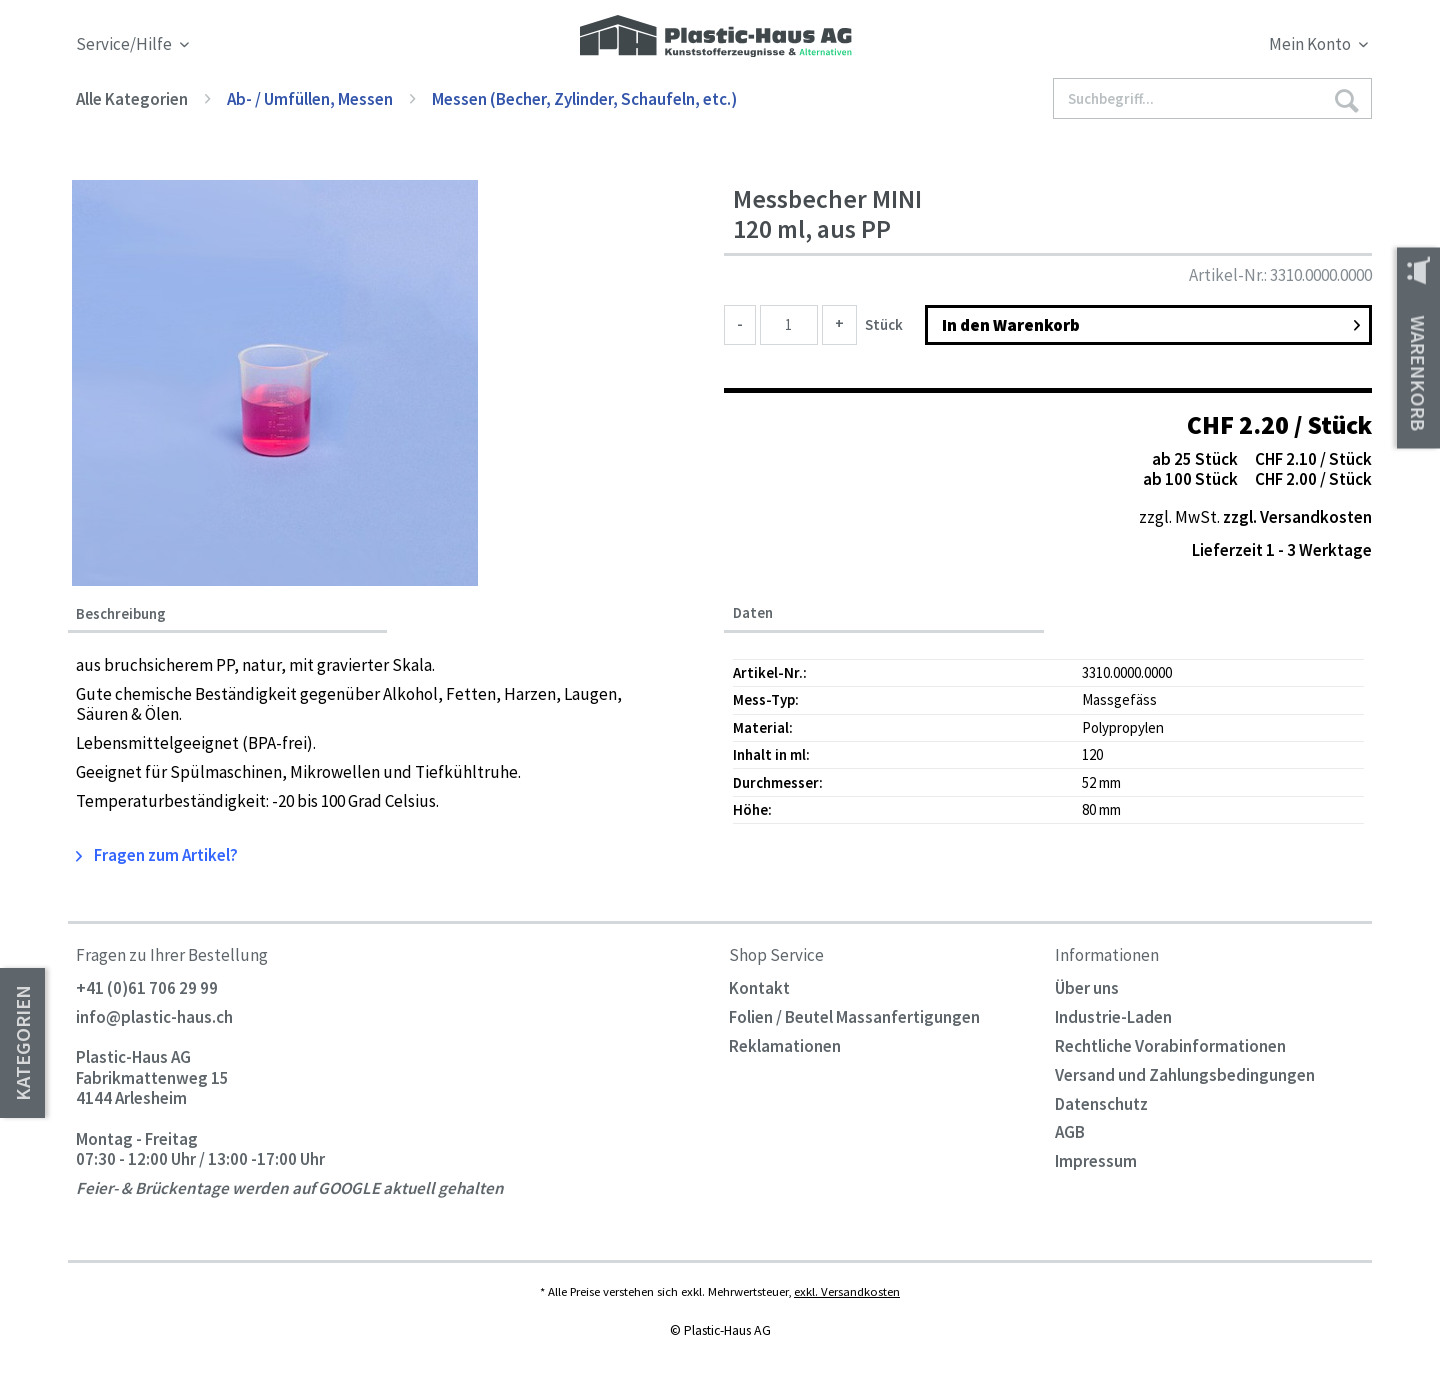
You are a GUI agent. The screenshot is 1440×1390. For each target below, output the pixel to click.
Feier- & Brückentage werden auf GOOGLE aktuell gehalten (290, 1189)
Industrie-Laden (1113, 1017)
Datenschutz (1101, 1104)
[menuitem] (1208, 47)
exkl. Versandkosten (847, 1291)
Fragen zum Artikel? (157, 855)
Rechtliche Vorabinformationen (1170, 1046)
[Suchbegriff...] (1213, 98)
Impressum (1096, 1161)
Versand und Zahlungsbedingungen (1185, 1075)
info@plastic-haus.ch (154, 1017)
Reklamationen (785, 1046)
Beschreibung (121, 614)
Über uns (1087, 988)
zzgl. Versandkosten (1297, 517)
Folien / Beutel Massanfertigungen (854, 1017)
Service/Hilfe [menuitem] (125, 44)
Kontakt (759, 988)
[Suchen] (1346, 99)
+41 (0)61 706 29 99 (147, 988)
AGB (1070, 1132)
